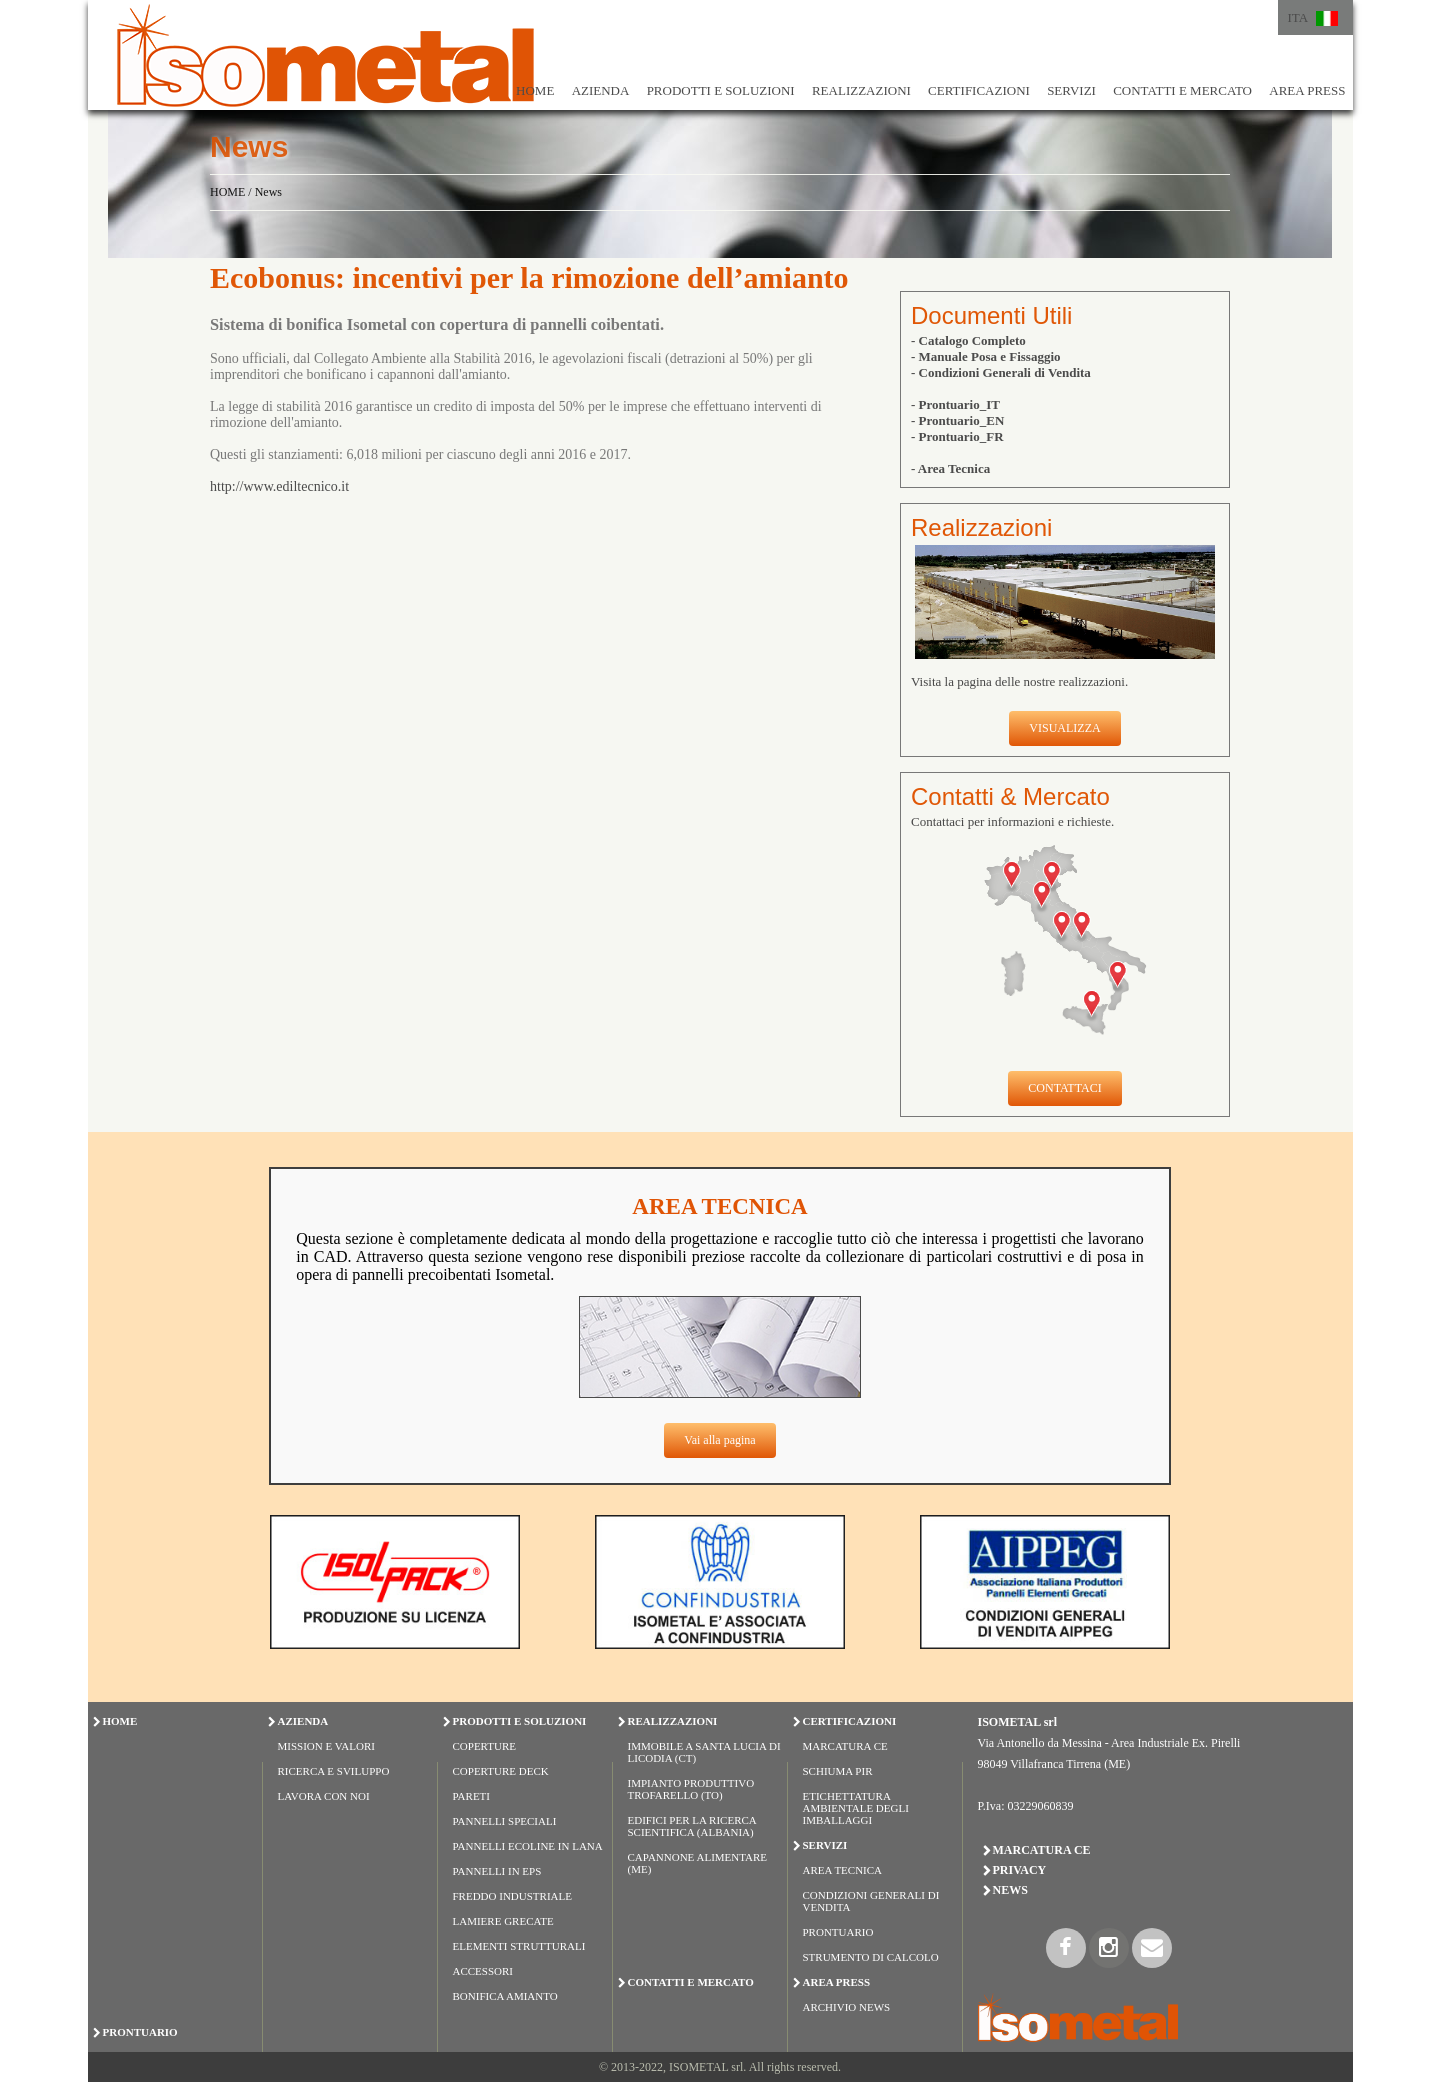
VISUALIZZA (1064, 728)
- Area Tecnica (950, 468)
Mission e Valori (326, 1746)
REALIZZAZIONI (861, 90)
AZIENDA (601, 90)
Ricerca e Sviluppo (334, 1771)
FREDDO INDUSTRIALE (512, 1896)
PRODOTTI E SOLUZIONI (721, 90)
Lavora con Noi (324, 1796)
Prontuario (838, 1932)
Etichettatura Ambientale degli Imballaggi (856, 1808)
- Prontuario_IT (955, 404)
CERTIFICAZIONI (979, 90)
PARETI (472, 1796)
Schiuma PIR (838, 1771)
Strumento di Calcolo (871, 1957)
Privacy (1020, 1870)
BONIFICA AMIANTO (505, 1996)
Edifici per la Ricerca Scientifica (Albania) (692, 1826)
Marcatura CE (845, 1746)
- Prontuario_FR (957, 436)
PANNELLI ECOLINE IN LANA (528, 1846)
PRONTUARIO (140, 2032)
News (268, 192)
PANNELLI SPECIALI (505, 1821)
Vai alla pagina (719, 1440)
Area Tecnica (843, 1870)
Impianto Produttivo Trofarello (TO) (691, 1789)
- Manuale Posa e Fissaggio (986, 356)
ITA (1298, 17)
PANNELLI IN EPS (497, 1871)
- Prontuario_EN (957, 420)
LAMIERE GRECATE (503, 1921)
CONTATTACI (1064, 1088)
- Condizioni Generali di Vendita (1001, 372)
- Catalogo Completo (968, 340)
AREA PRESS (1307, 90)
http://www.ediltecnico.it (279, 486)
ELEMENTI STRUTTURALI (519, 1946)
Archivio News (847, 2007)
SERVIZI (1071, 90)
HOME (535, 90)
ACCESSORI (483, 1971)
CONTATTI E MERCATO (1182, 90)
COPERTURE (485, 1746)
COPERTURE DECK (501, 1771)
